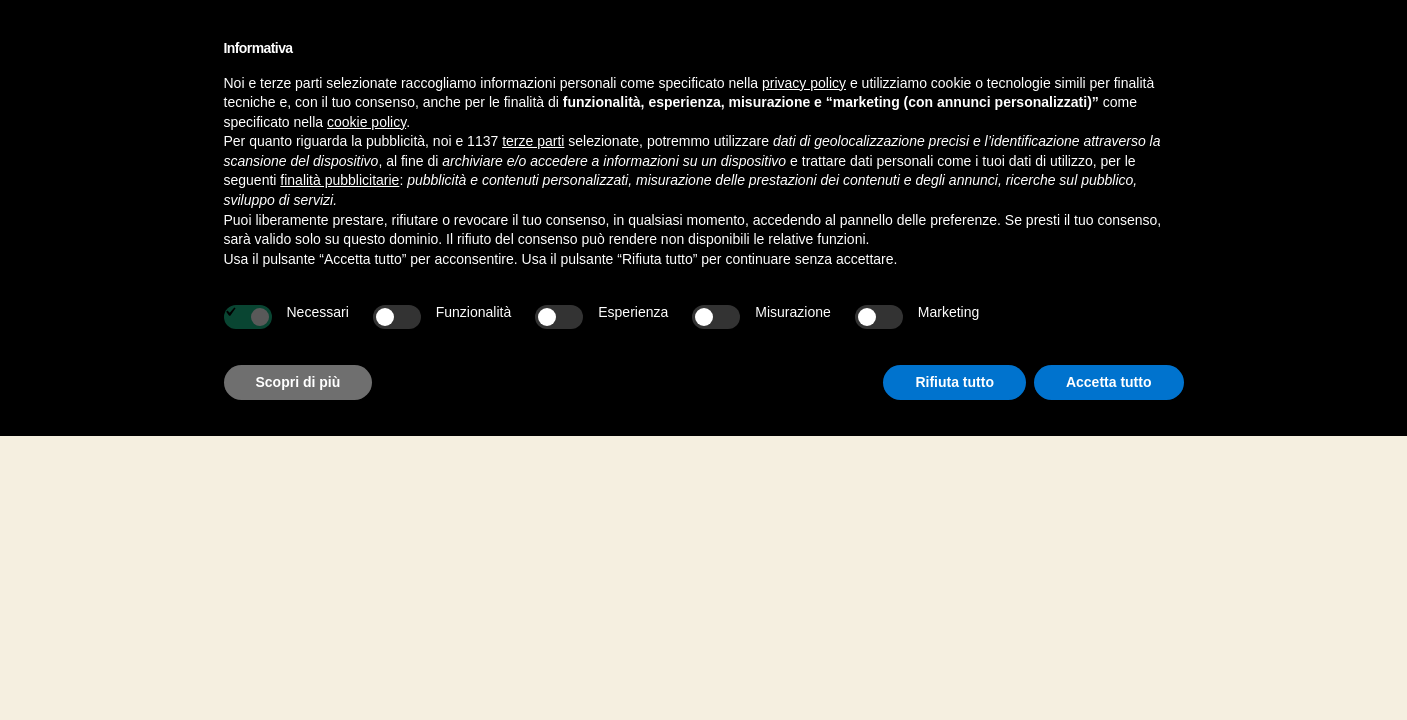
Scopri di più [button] (298, 382)
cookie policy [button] (366, 122)
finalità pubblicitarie (339, 180)
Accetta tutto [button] (1109, 382)
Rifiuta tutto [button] (954, 382)
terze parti (533, 141)
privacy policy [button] (804, 83)
